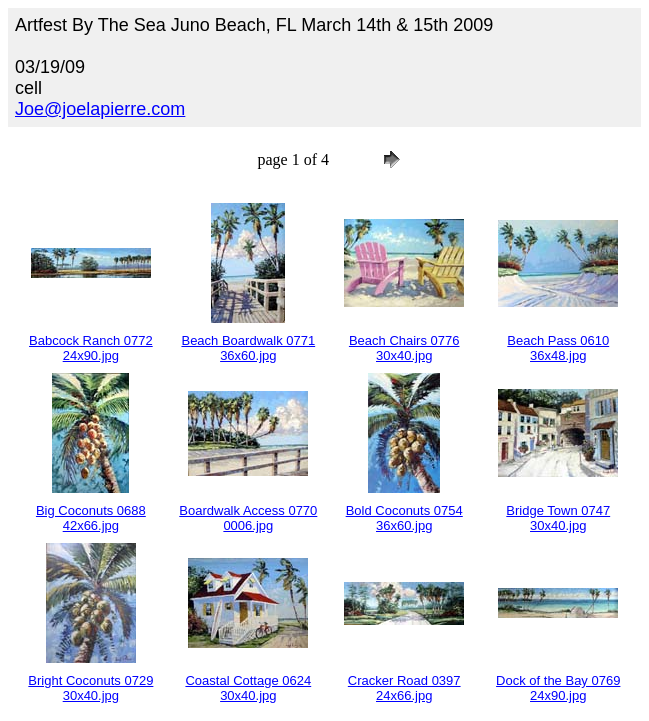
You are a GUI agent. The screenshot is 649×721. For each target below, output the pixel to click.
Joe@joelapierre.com (100, 109)
